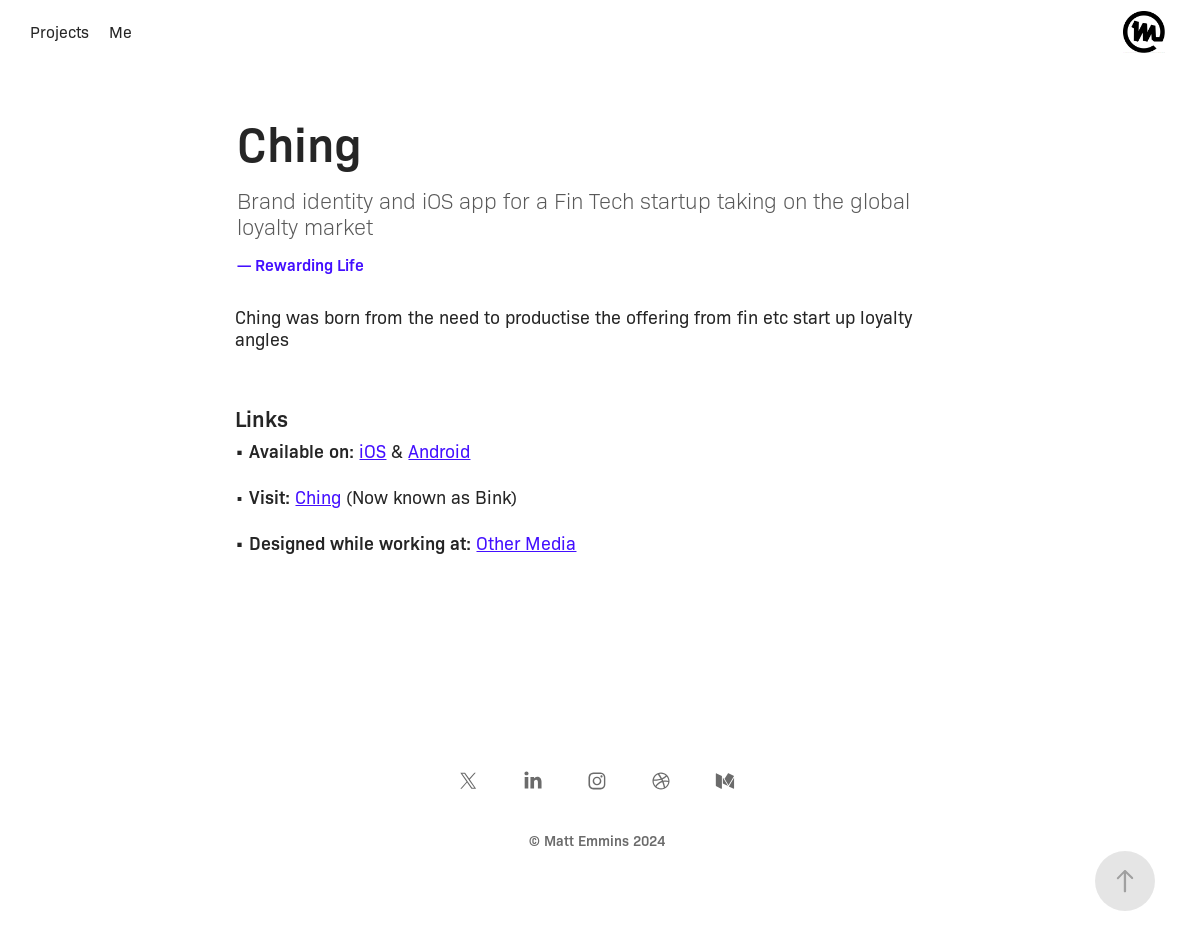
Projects (59, 31)
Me (120, 31)
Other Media (526, 542)
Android (439, 450)
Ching (318, 496)
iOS (372, 450)
